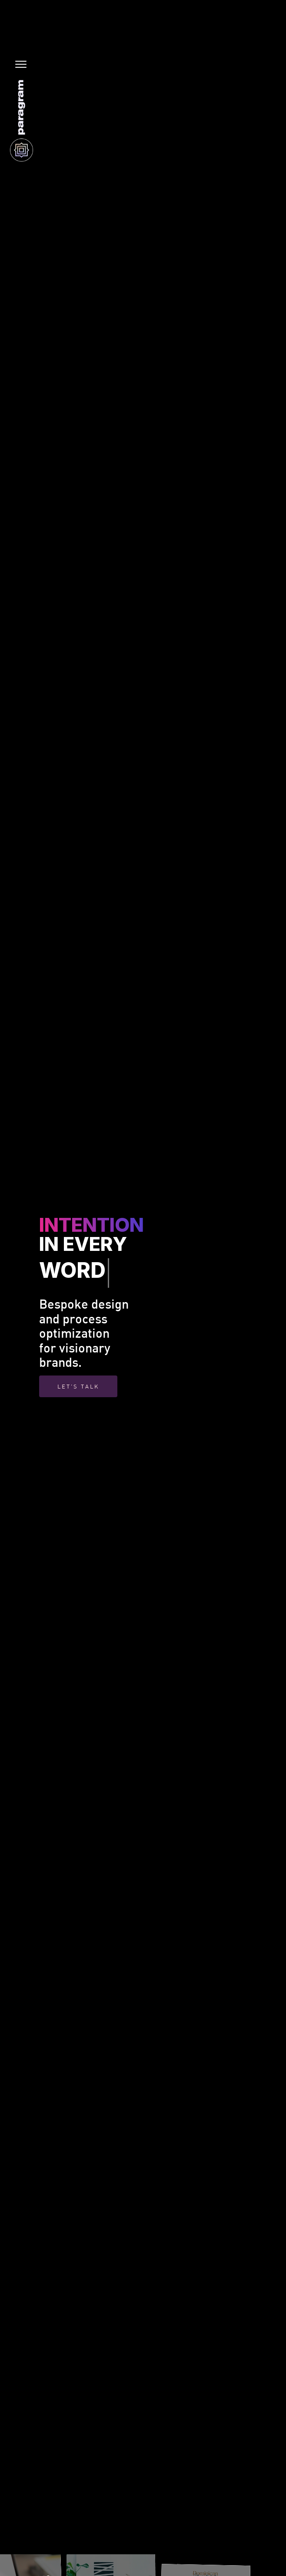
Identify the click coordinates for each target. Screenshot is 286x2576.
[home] (19, 120)
